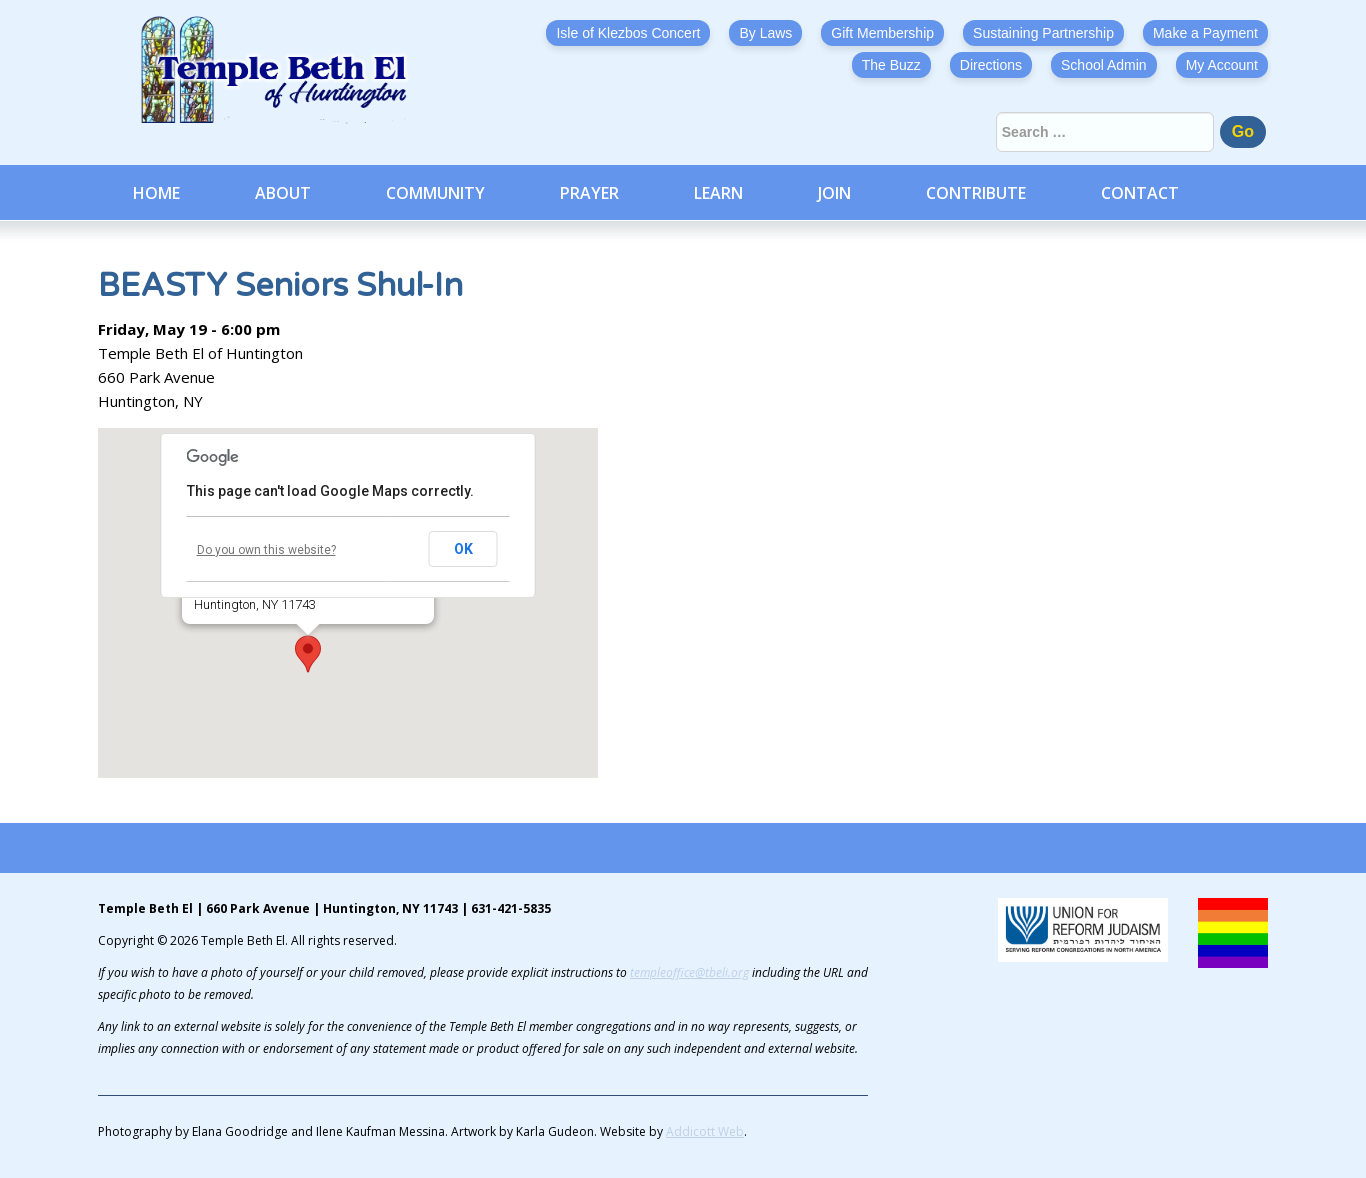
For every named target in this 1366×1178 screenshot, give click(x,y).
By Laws (765, 33)
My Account (1222, 65)
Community (435, 193)
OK (463, 549)
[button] (308, 654)
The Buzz (891, 65)
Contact (1140, 193)
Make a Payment (1205, 33)
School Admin (1104, 65)
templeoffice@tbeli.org (689, 972)
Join (834, 193)
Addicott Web (705, 1131)
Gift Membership (882, 33)
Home (156, 193)
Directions (991, 65)
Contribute (976, 193)
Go (1243, 131)
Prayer (589, 193)
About (283, 193)
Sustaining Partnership (1043, 33)
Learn (718, 193)
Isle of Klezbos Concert (628, 33)
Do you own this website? (266, 550)
